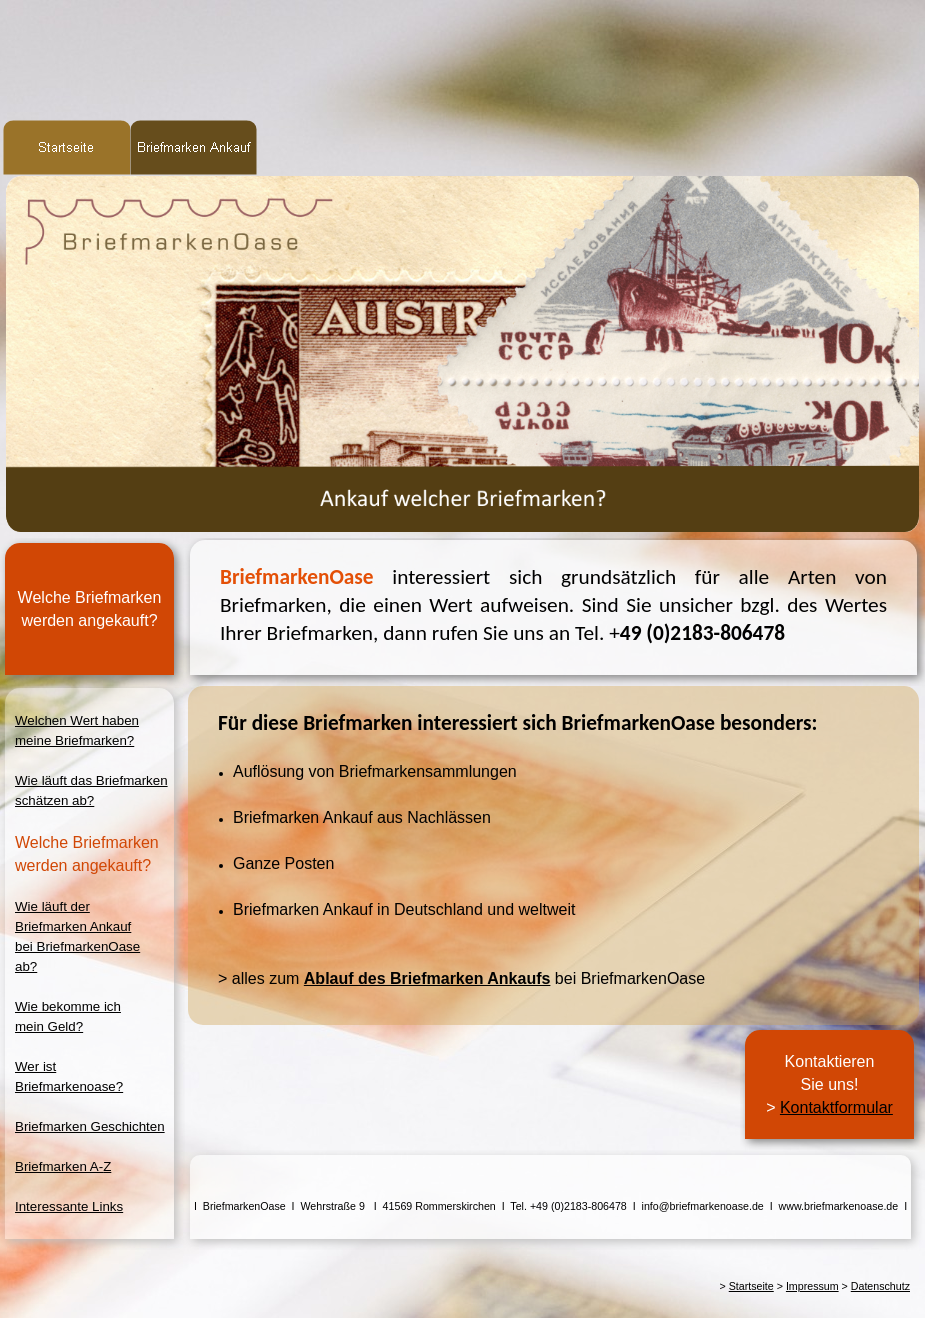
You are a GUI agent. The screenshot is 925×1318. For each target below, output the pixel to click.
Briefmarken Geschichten (90, 1126)
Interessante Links (69, 1206)
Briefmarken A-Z (63, 1166)
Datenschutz (880, 1286)
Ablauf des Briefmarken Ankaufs (427, 978)
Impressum (812, 1286)
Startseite (751, 1286)
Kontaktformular (836, 1107)
